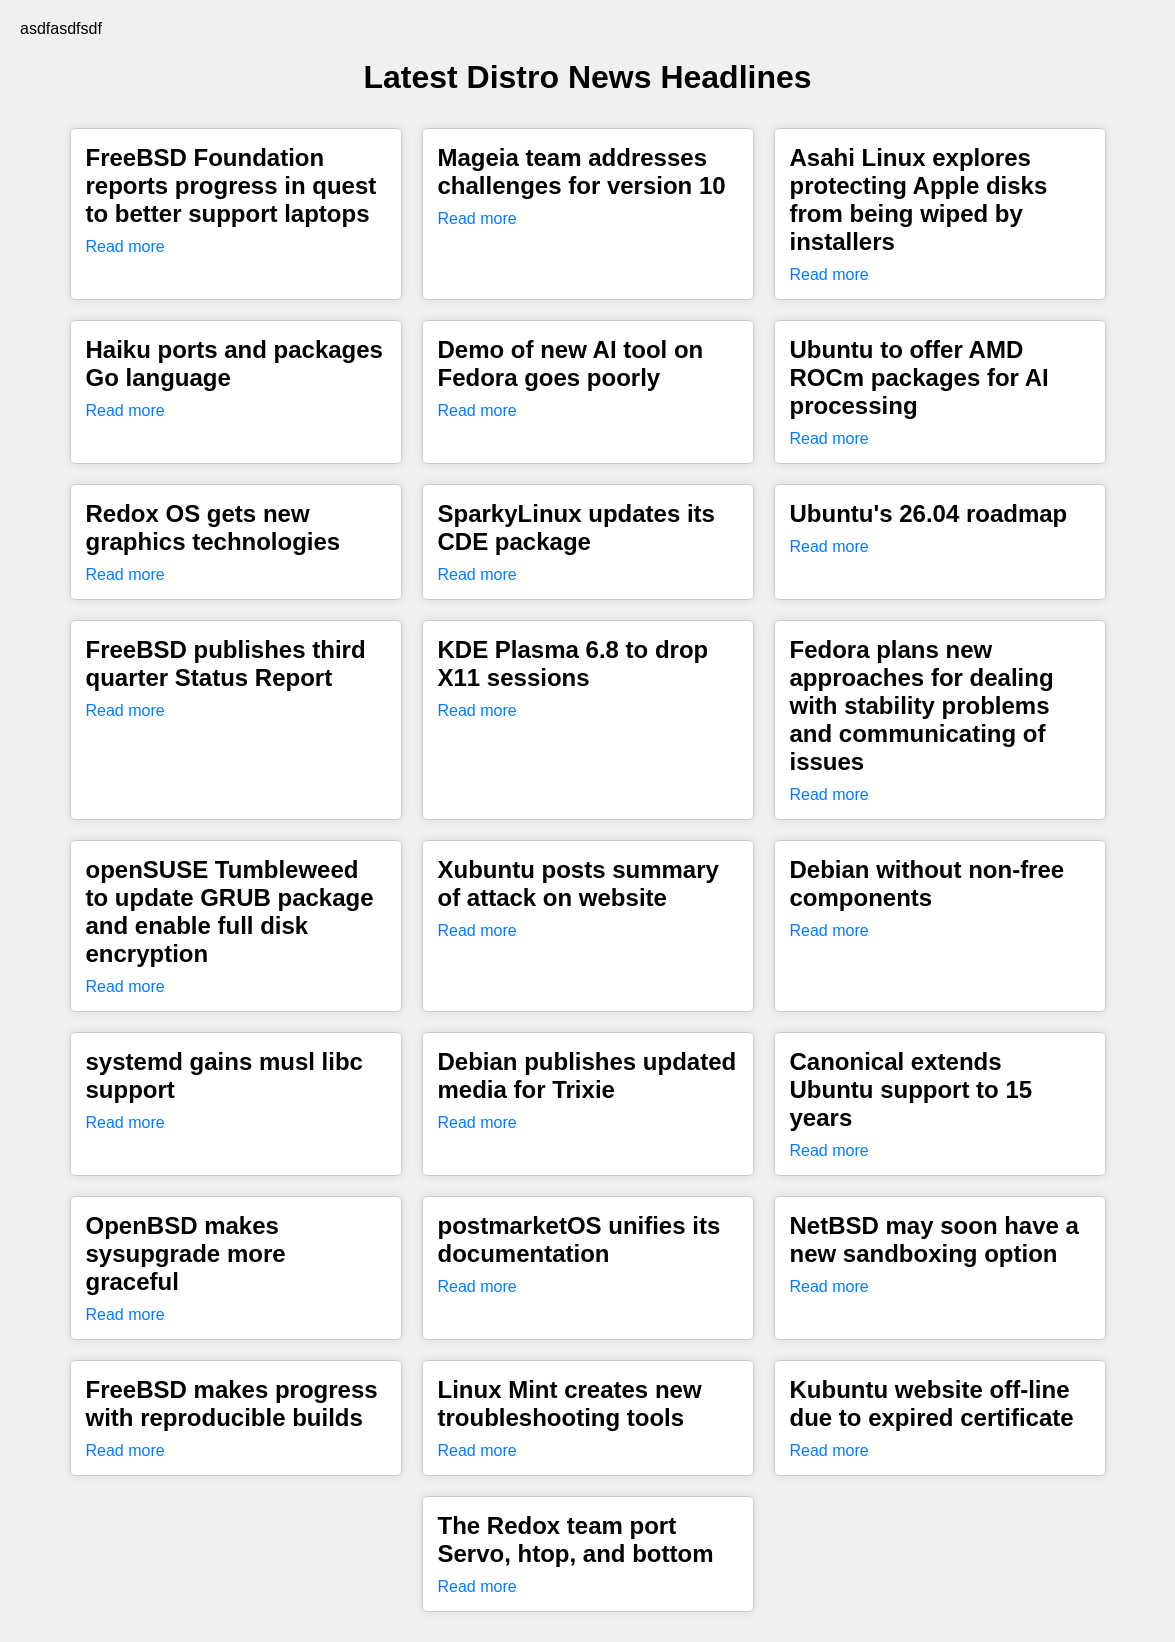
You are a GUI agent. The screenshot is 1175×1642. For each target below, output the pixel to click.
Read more (125, 246)
